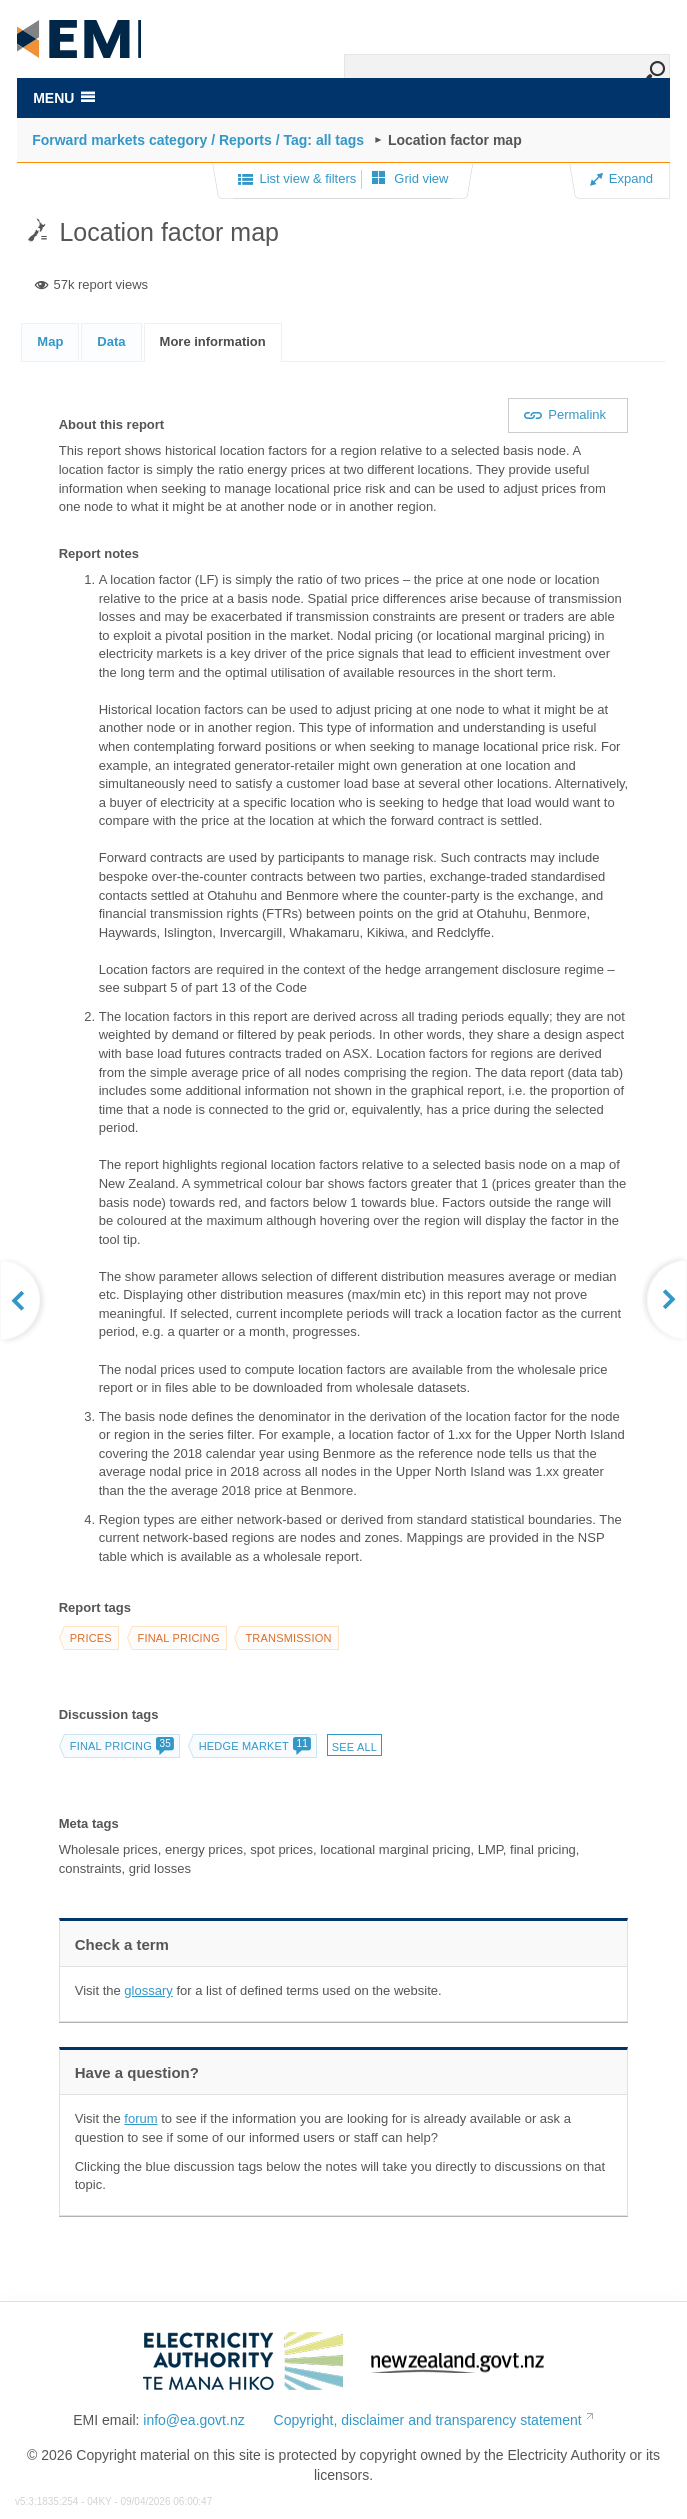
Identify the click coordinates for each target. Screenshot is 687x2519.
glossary (148, 1990)
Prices (91, 1638)
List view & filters (297, 180)
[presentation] (213, 342)
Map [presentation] (50, 341)
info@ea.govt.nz (193, 2420)
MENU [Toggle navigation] (64, 98)
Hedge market (254, 1746)
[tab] (50, 342)
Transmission (288, 1638)
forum (140, 2118)
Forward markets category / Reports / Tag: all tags (198, 140)
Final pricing (179, 1638)
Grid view (410, 178)
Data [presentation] (111, 341)
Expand (621, 178)
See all (354, 1747)
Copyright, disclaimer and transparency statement (428, 2420)
